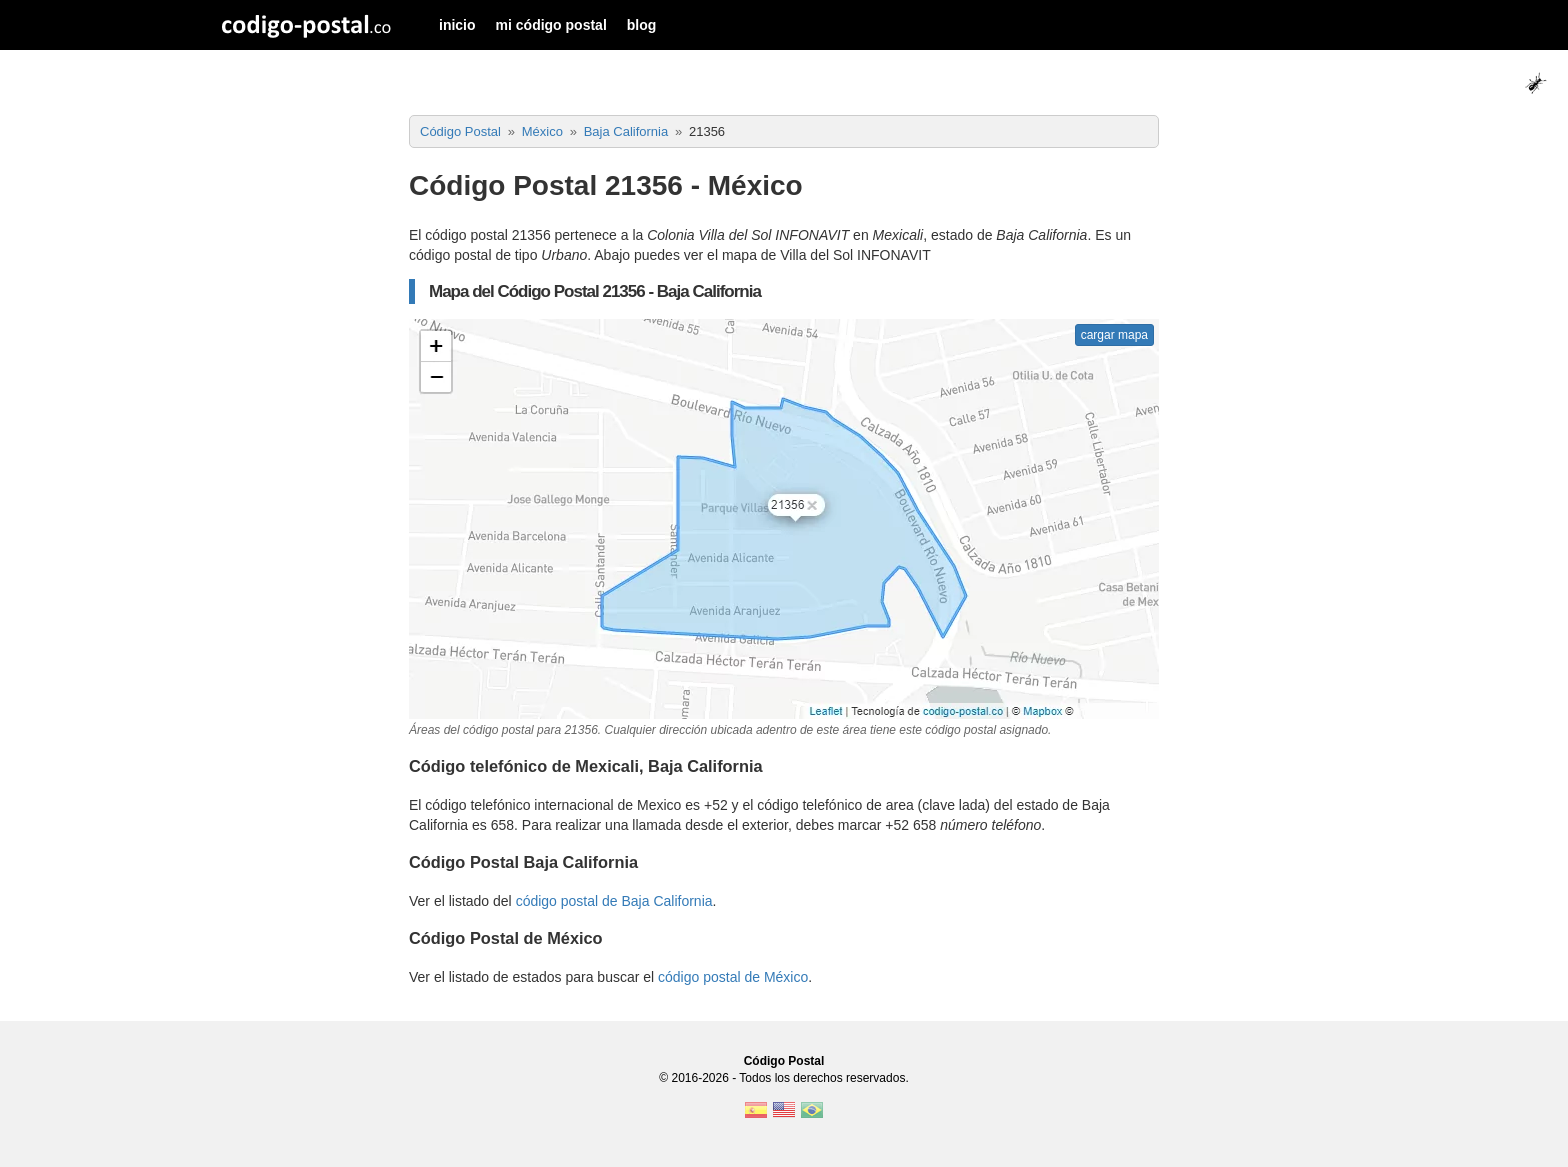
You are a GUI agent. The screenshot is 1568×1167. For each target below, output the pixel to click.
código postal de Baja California (614, 901)
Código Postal (784, 1061)
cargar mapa (1114, 335)
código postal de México (733, 977)
